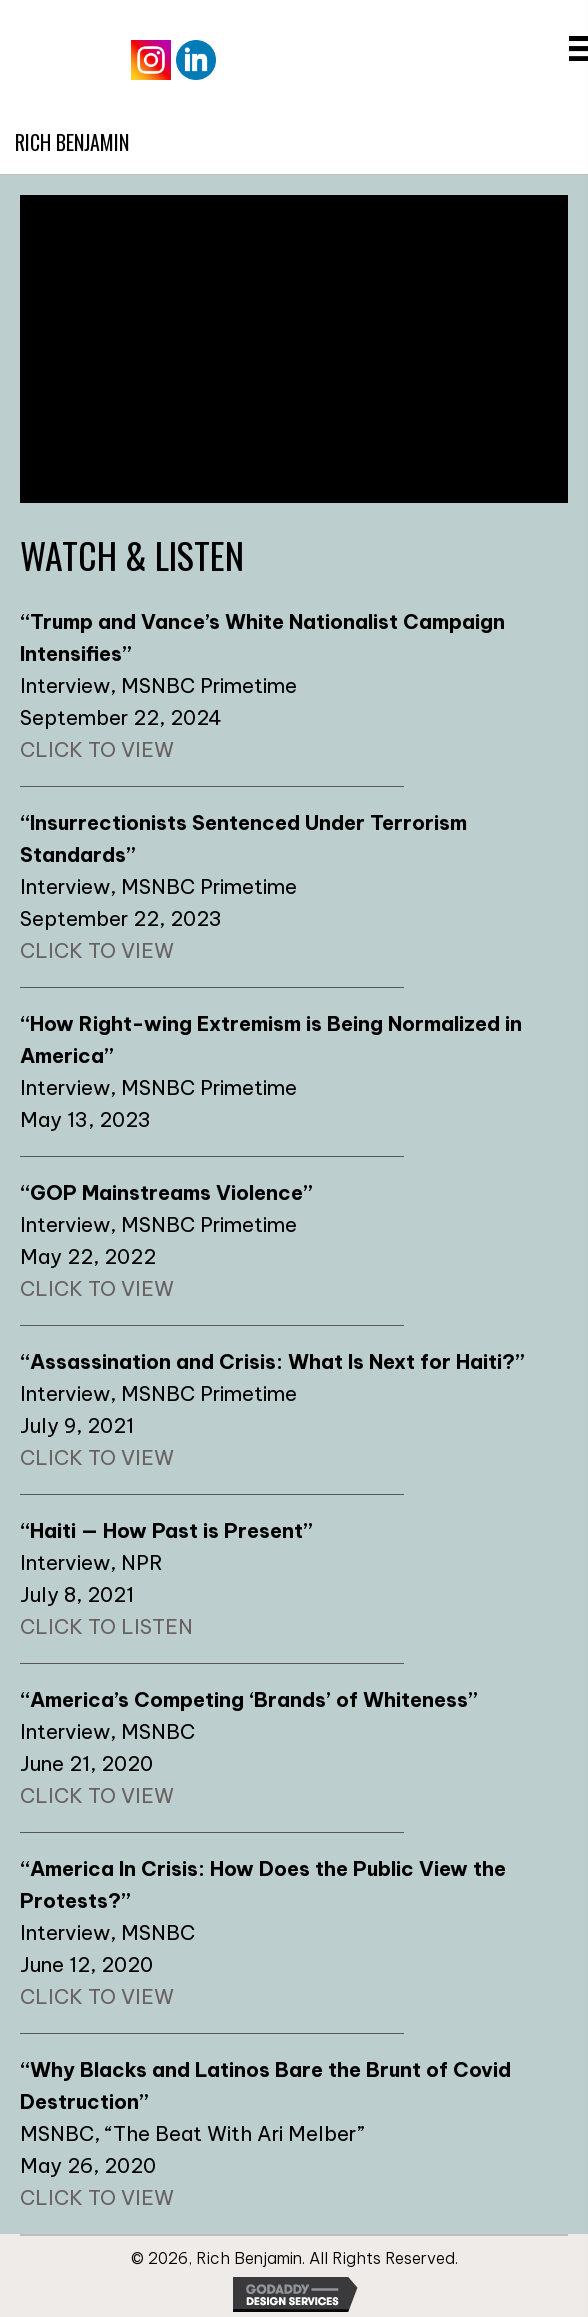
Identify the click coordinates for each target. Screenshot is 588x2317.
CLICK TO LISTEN (106, 1626)
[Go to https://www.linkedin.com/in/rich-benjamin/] (196, 60)
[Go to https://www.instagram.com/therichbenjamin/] (151, 60)
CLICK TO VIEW (97, 749)
